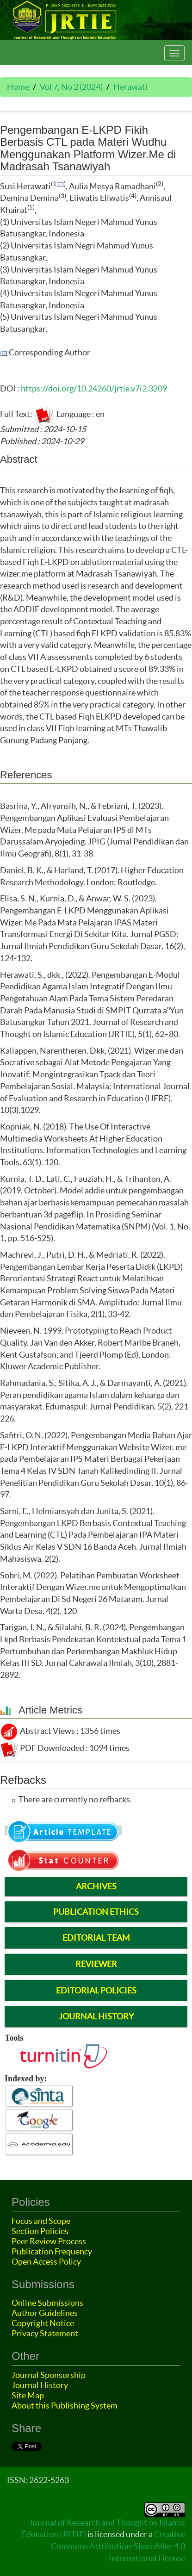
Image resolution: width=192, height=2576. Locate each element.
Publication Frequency (52, 2251)
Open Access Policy (46, 2261)
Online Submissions (47, 2303)
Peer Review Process (49, 2241)
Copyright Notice (43, 2323)
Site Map (28, 2395)
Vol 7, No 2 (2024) (71, 87)
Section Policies (40, 2231)
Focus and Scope (41, 2221)
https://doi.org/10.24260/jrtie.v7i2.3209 (94, 388)
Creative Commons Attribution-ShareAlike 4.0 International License (118, 2546)
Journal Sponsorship (49, 2375)
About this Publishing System (65, 2405)
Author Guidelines (45, 2313)
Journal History (40, 2385)
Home (18, 87)
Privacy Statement (45, 2333)
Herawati (130, 87)
